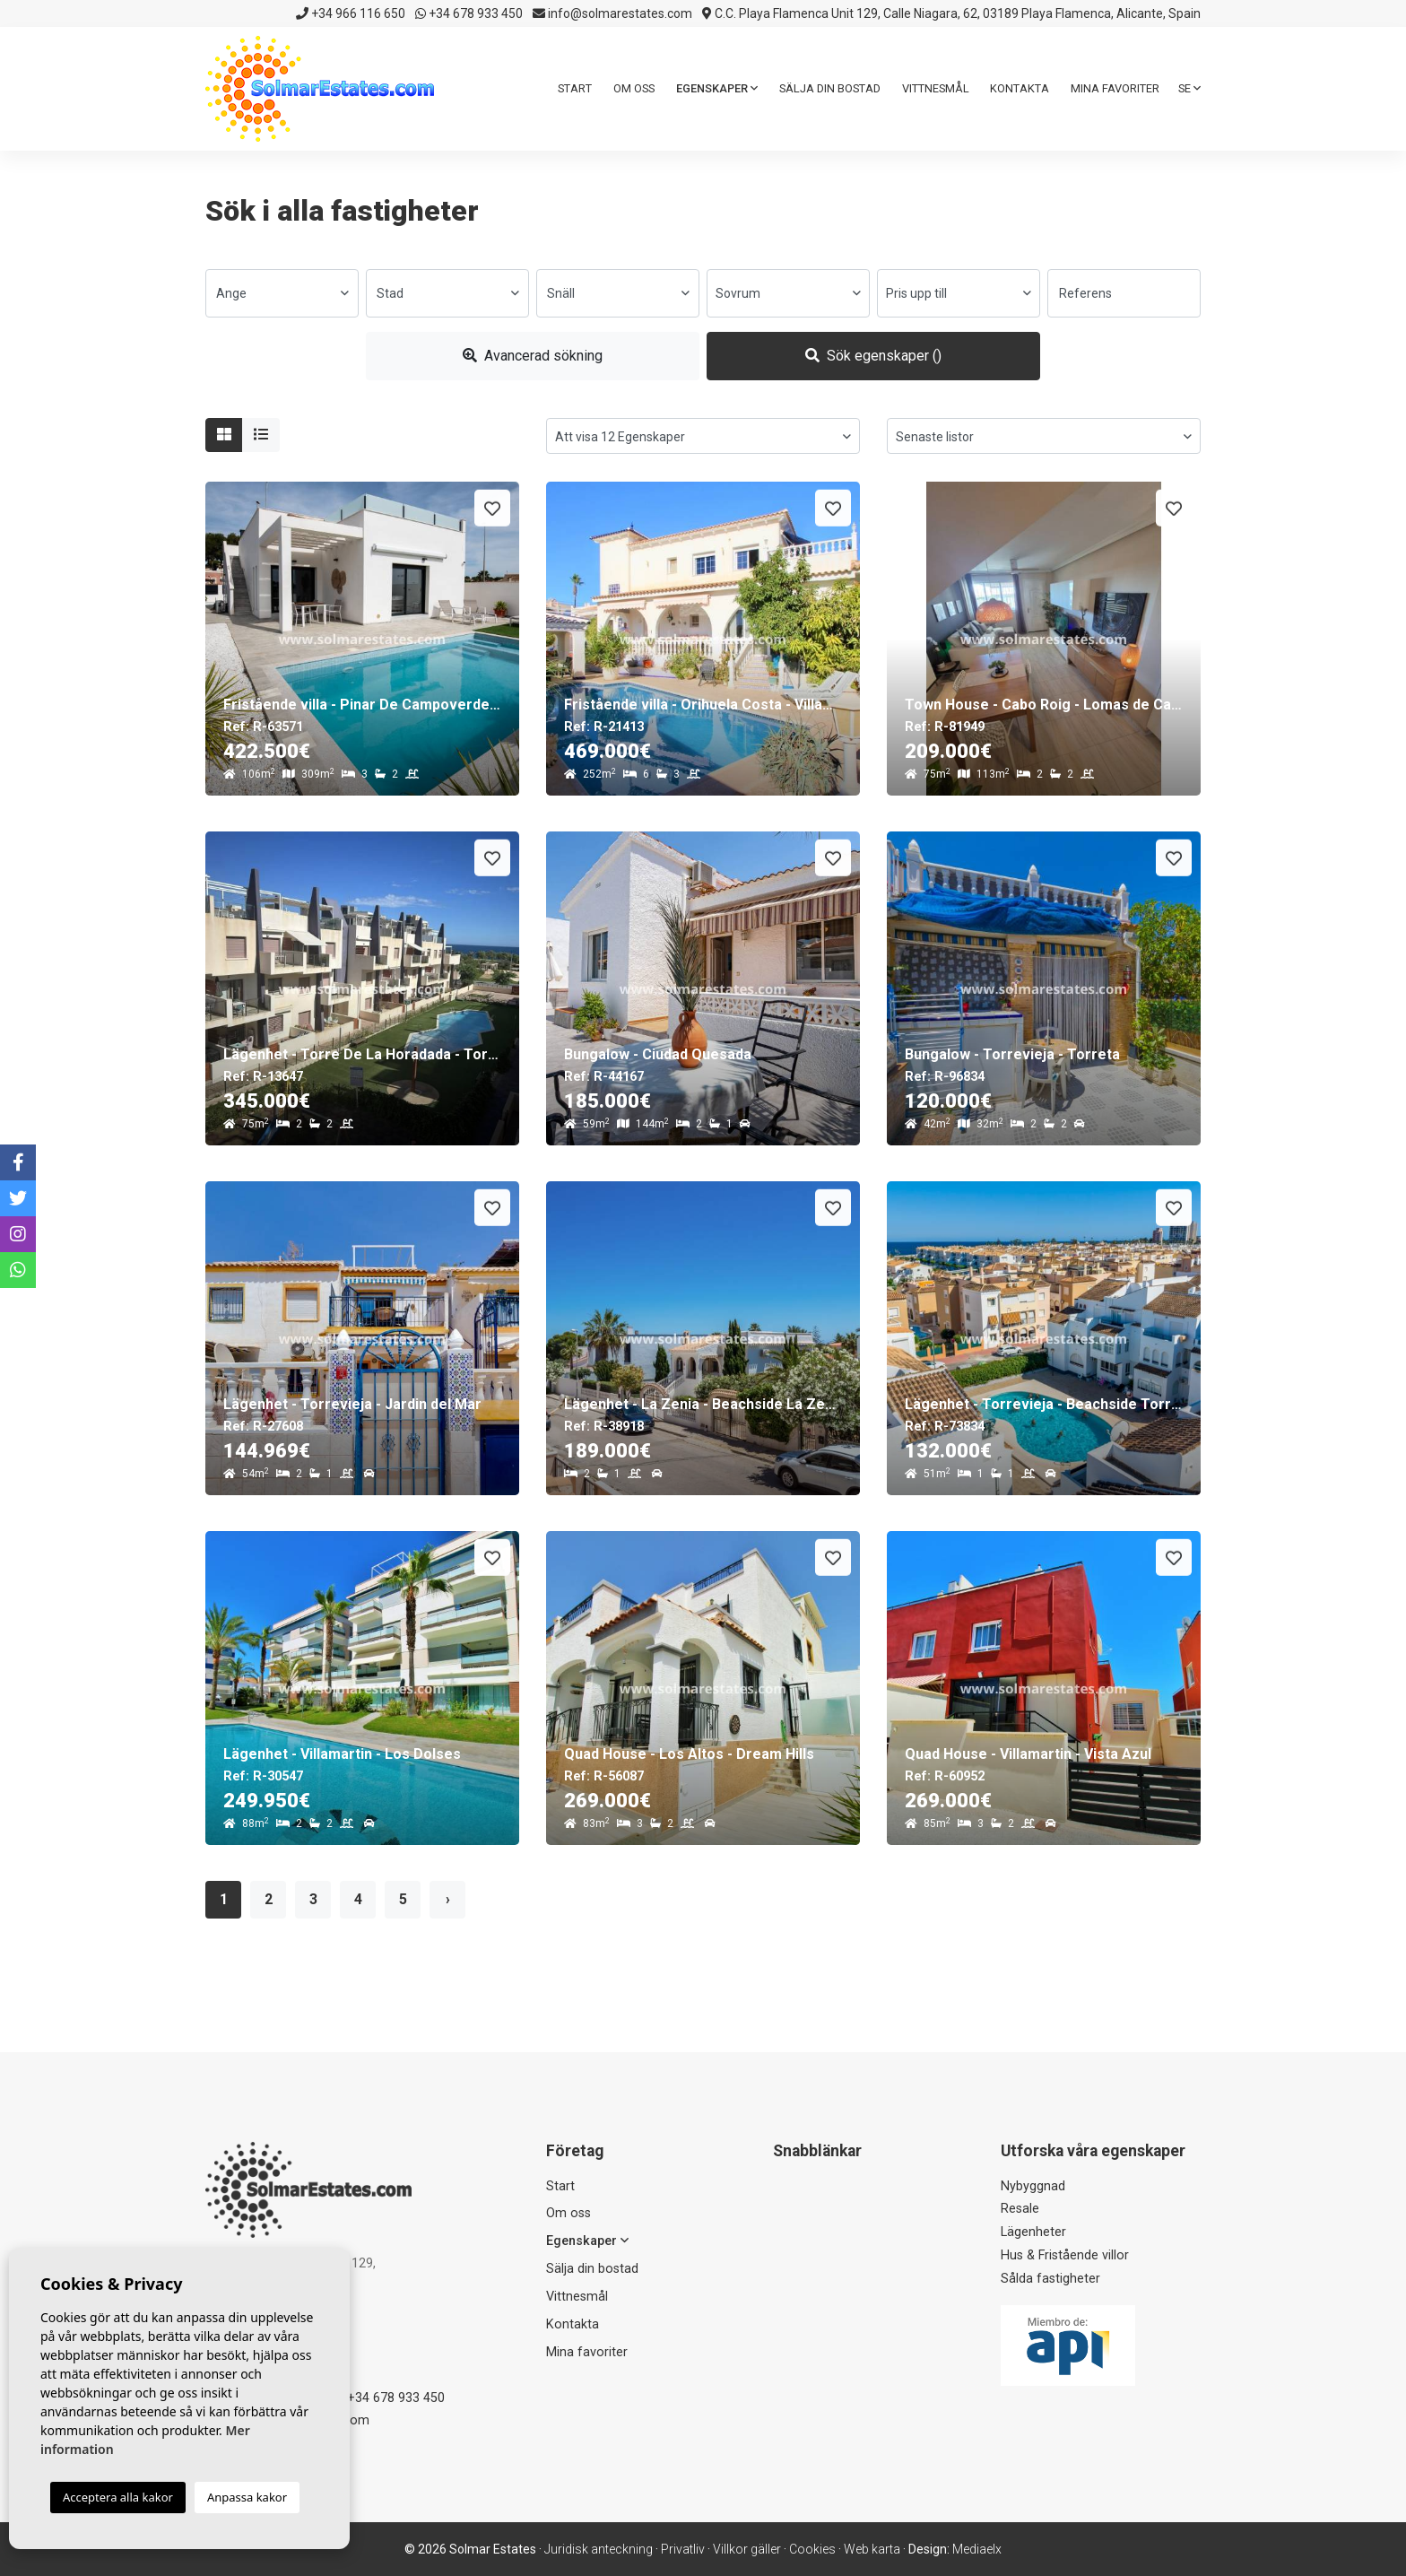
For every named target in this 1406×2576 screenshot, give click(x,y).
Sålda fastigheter (1050, 2278)
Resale (1020, 2208)
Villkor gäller (747, 2549)
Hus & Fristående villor (1065, 2255)
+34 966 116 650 (350, 13)
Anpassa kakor (247, 2497)
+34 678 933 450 (469, 13)
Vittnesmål (935, 88)
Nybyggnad (1033, 2186)
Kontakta (1019, 88)
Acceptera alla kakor (118, 2497)
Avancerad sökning (533, 355)
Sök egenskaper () (873, 355)
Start (575, 88)
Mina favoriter (1115, 88)
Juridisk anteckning (598, 2549)
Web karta (872, 2549)
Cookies (812, 2549)
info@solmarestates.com (612, 13)
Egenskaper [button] (717, 88)
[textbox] (282, 293)
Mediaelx (977, 2549)
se (1189, 88)
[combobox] (282, 293)
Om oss (634, 88)
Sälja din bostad (830, 88)
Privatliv (683, 2549)
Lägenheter (1033, 2232)
